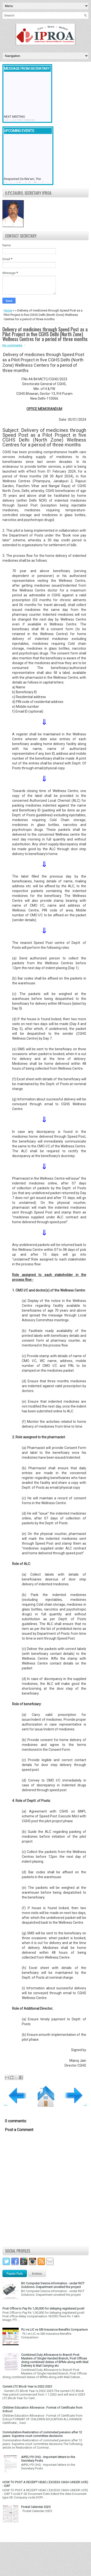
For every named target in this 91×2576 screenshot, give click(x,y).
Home (8, 310)
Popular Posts (15, 2273)
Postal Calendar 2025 (35, 2507)
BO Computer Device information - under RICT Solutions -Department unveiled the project (52, 2285)
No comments (12, 345)
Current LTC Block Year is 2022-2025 (27, 2386)
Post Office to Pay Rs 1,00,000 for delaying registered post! (43, 2308)
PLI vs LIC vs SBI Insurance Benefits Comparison (54, 2329)
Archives (37, 2273)
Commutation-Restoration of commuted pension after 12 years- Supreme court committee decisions (42, 2434)
